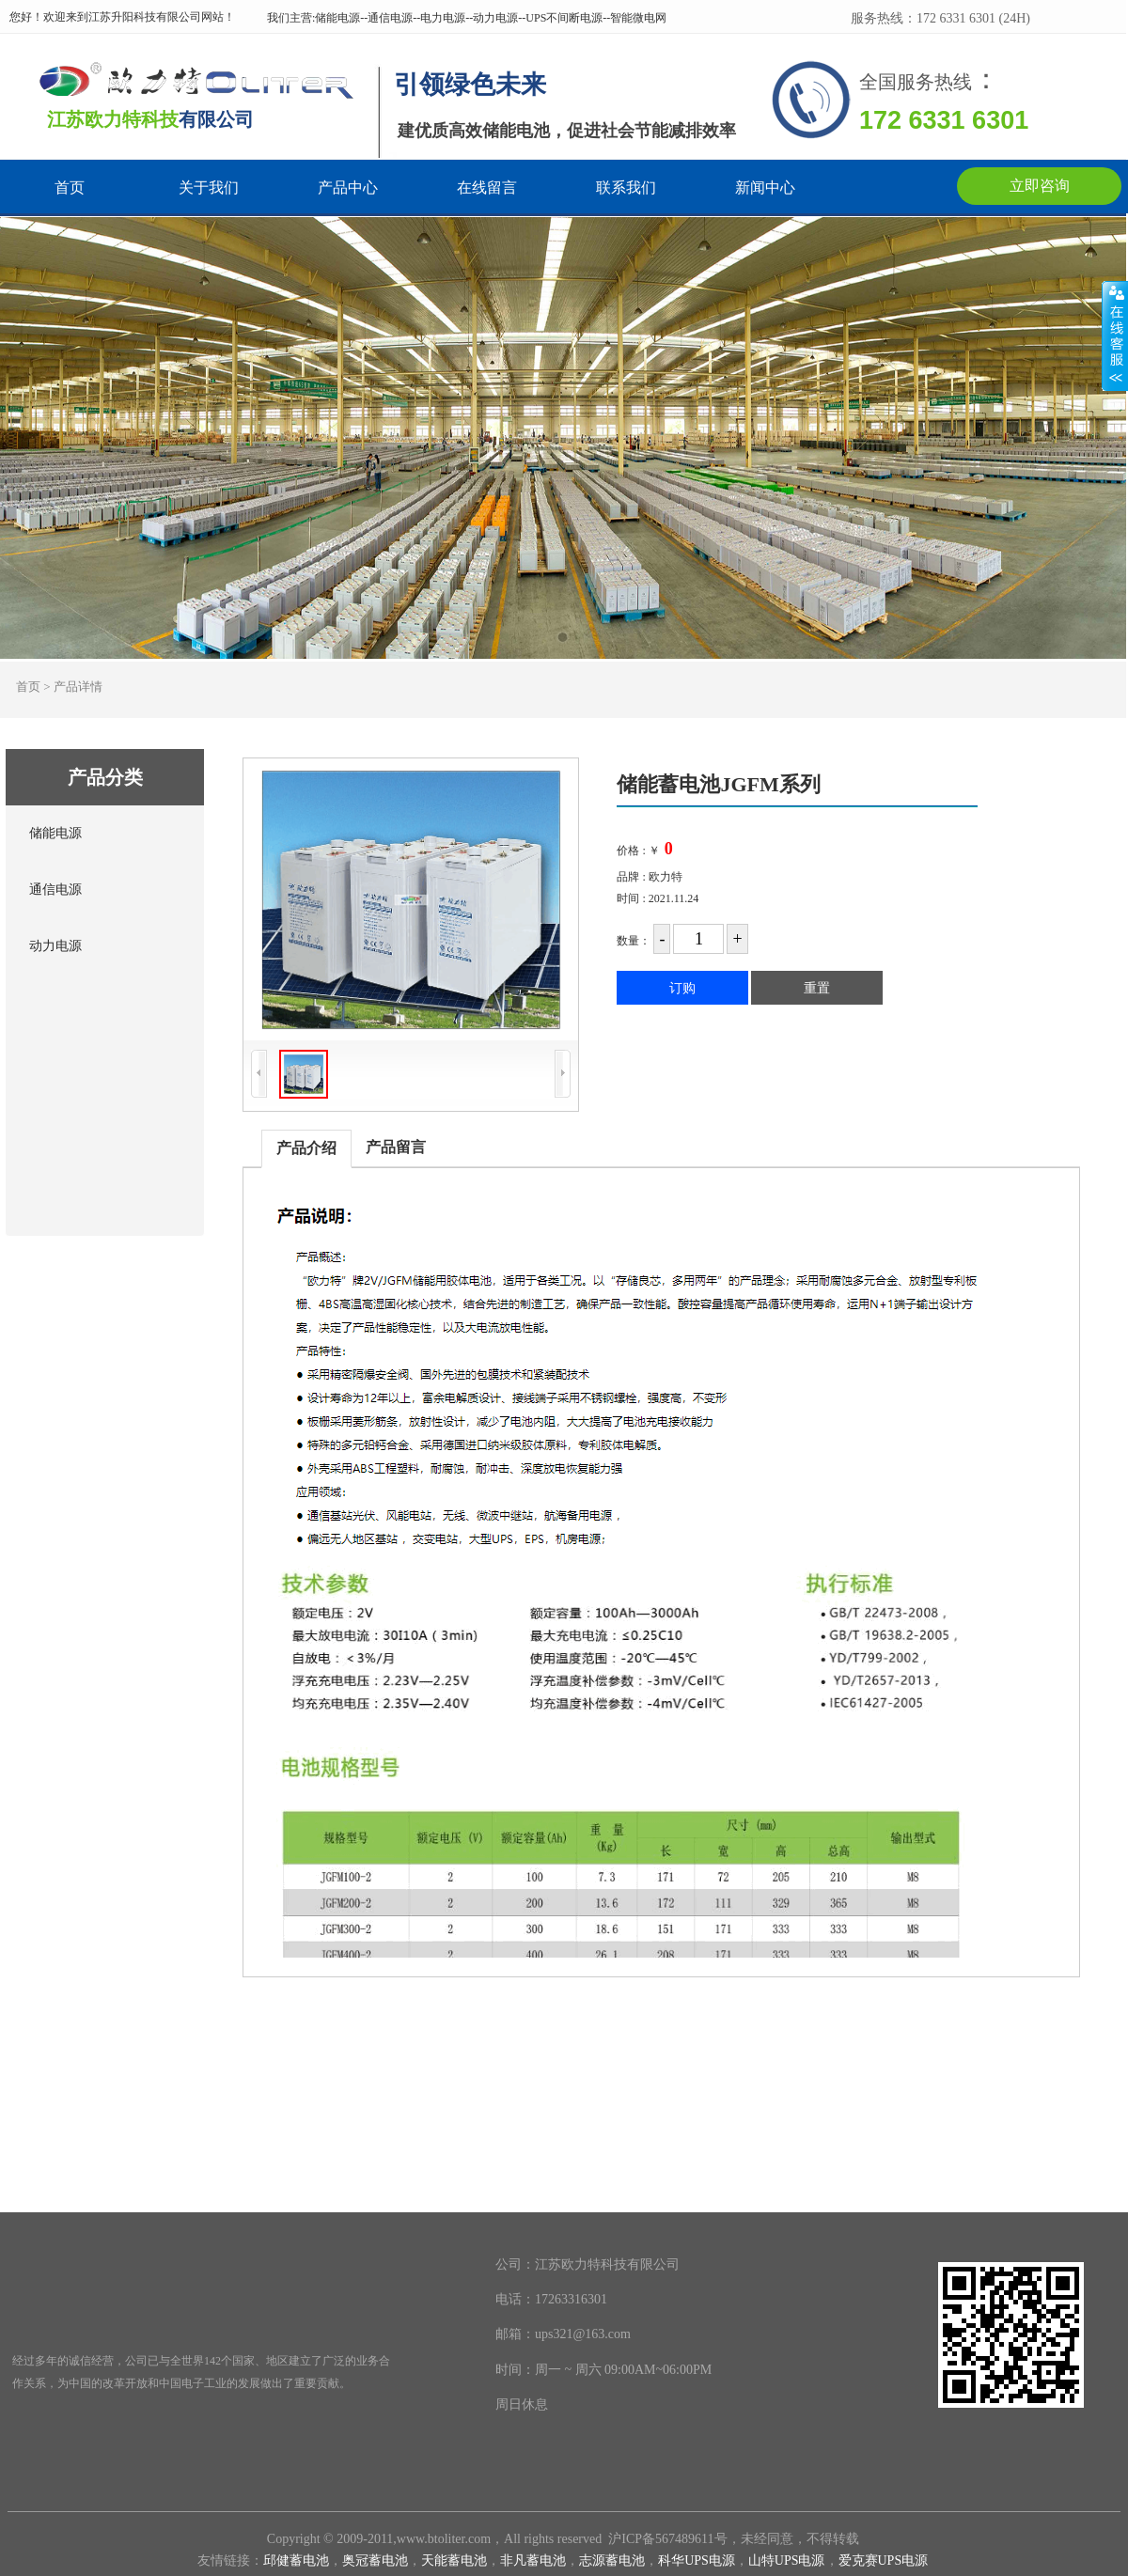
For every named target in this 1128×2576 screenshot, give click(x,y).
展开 (1115, 335)
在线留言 (487, 187)
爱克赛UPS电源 (883, 2560)
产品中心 (348, 187)
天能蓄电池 (454, 2560)
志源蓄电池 (612, 2560)
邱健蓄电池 (296, 2560)
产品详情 (78, 686)
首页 (70, 187)
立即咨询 (1040, 186)
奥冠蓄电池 (375, 2560)
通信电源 (55, 889)
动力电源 (55, 946)
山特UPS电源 (786, 2560)
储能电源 (55, 833)
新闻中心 (765, 187)
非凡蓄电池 (533, 2560)
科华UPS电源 (696, 2560)
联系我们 (626, 187)
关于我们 (209, 187)
